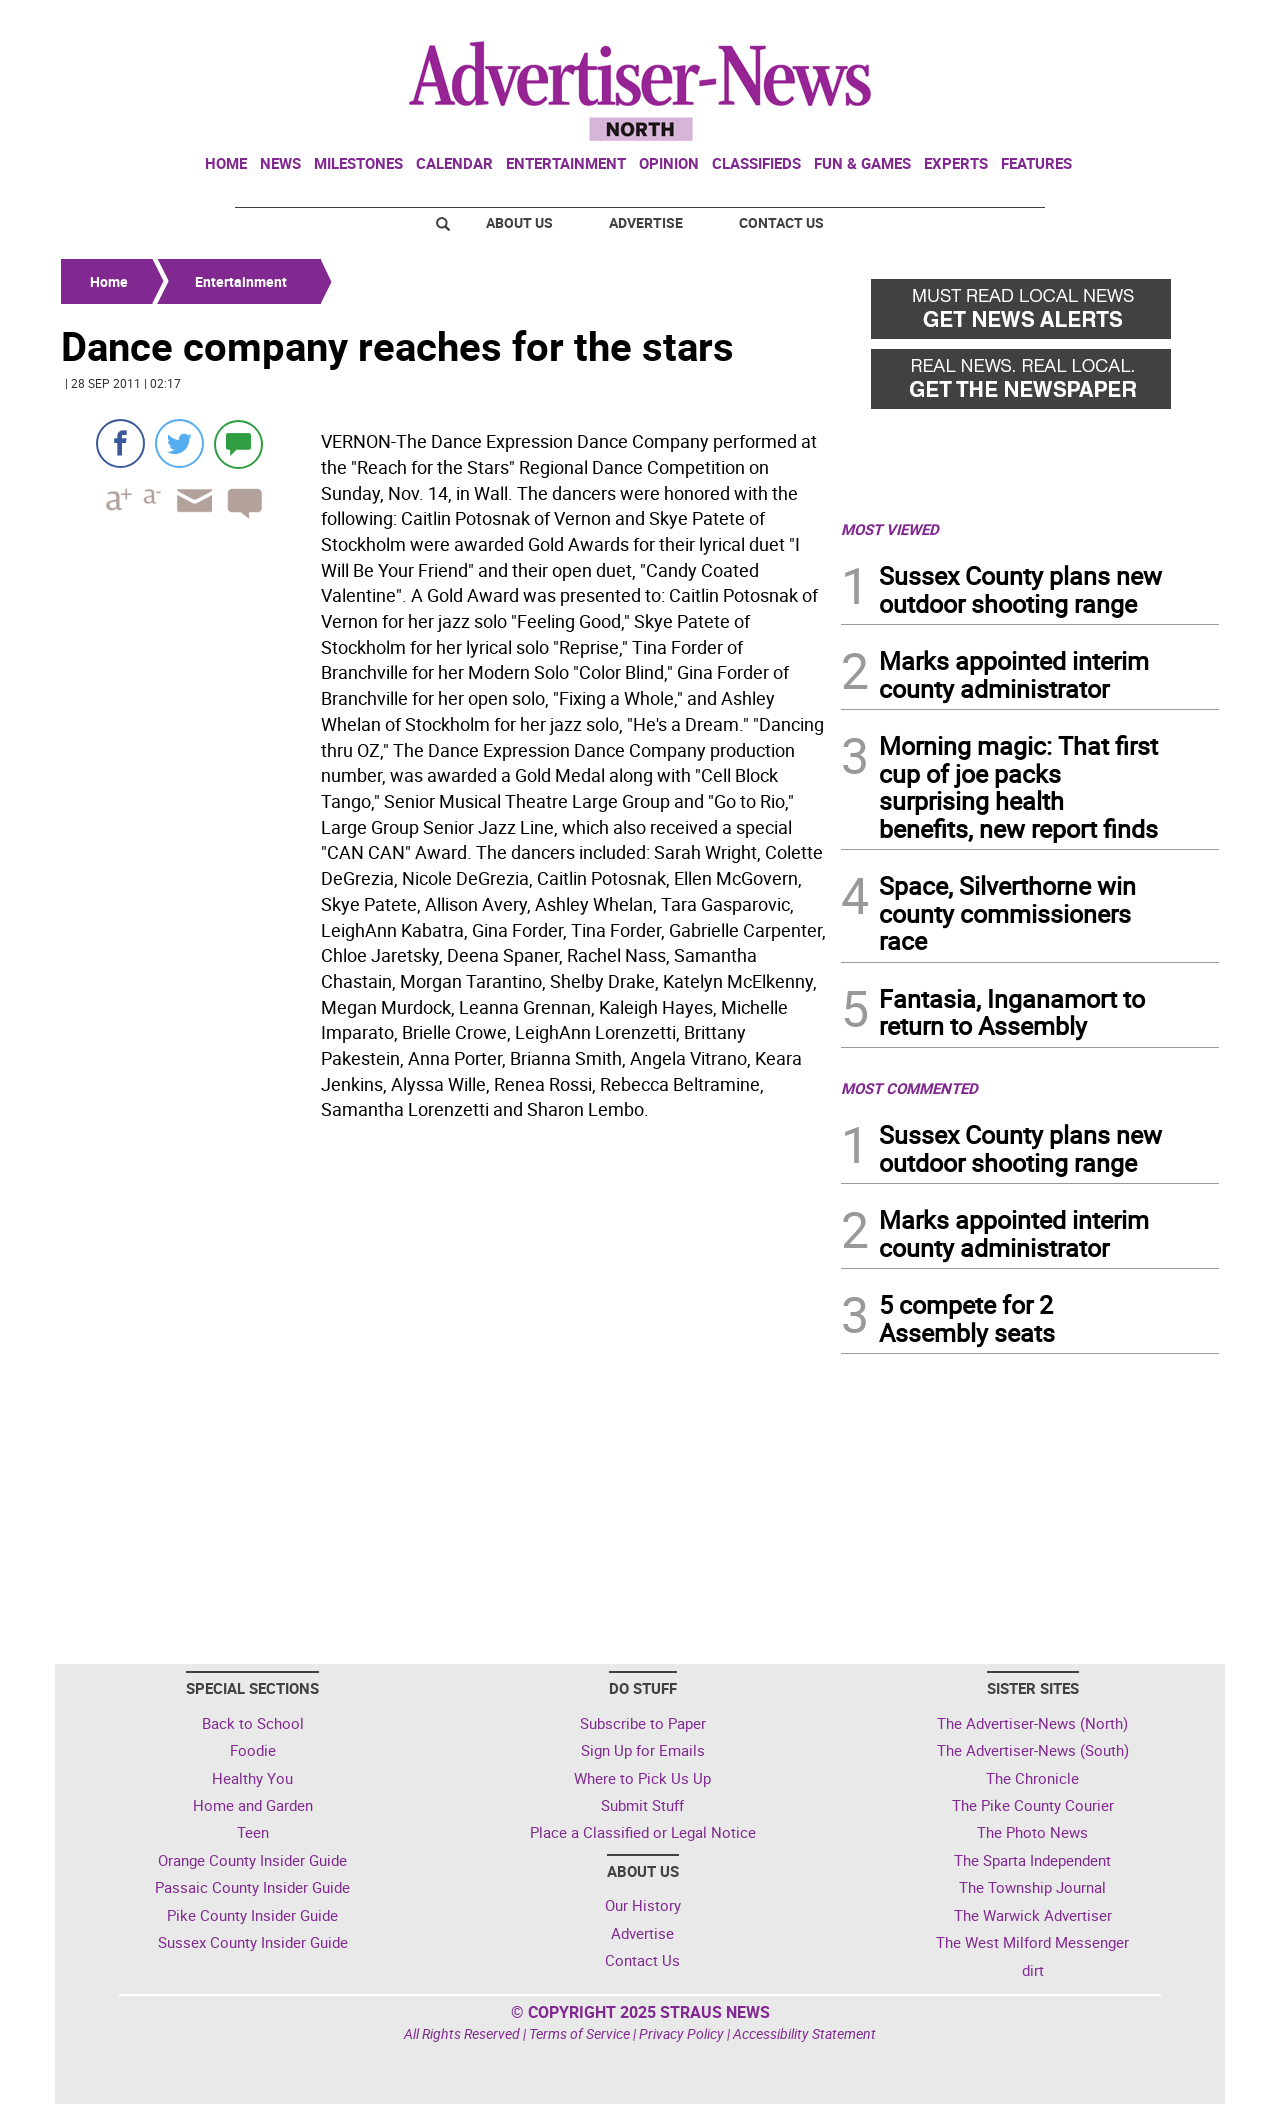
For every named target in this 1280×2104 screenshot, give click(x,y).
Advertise (646, 222)
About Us (519, 222)
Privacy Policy (681, 2033)
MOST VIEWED (890, 529)
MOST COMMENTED (909, 1088)
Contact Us (781, 222)
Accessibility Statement (804, 2033)
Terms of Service (579, 2033)
